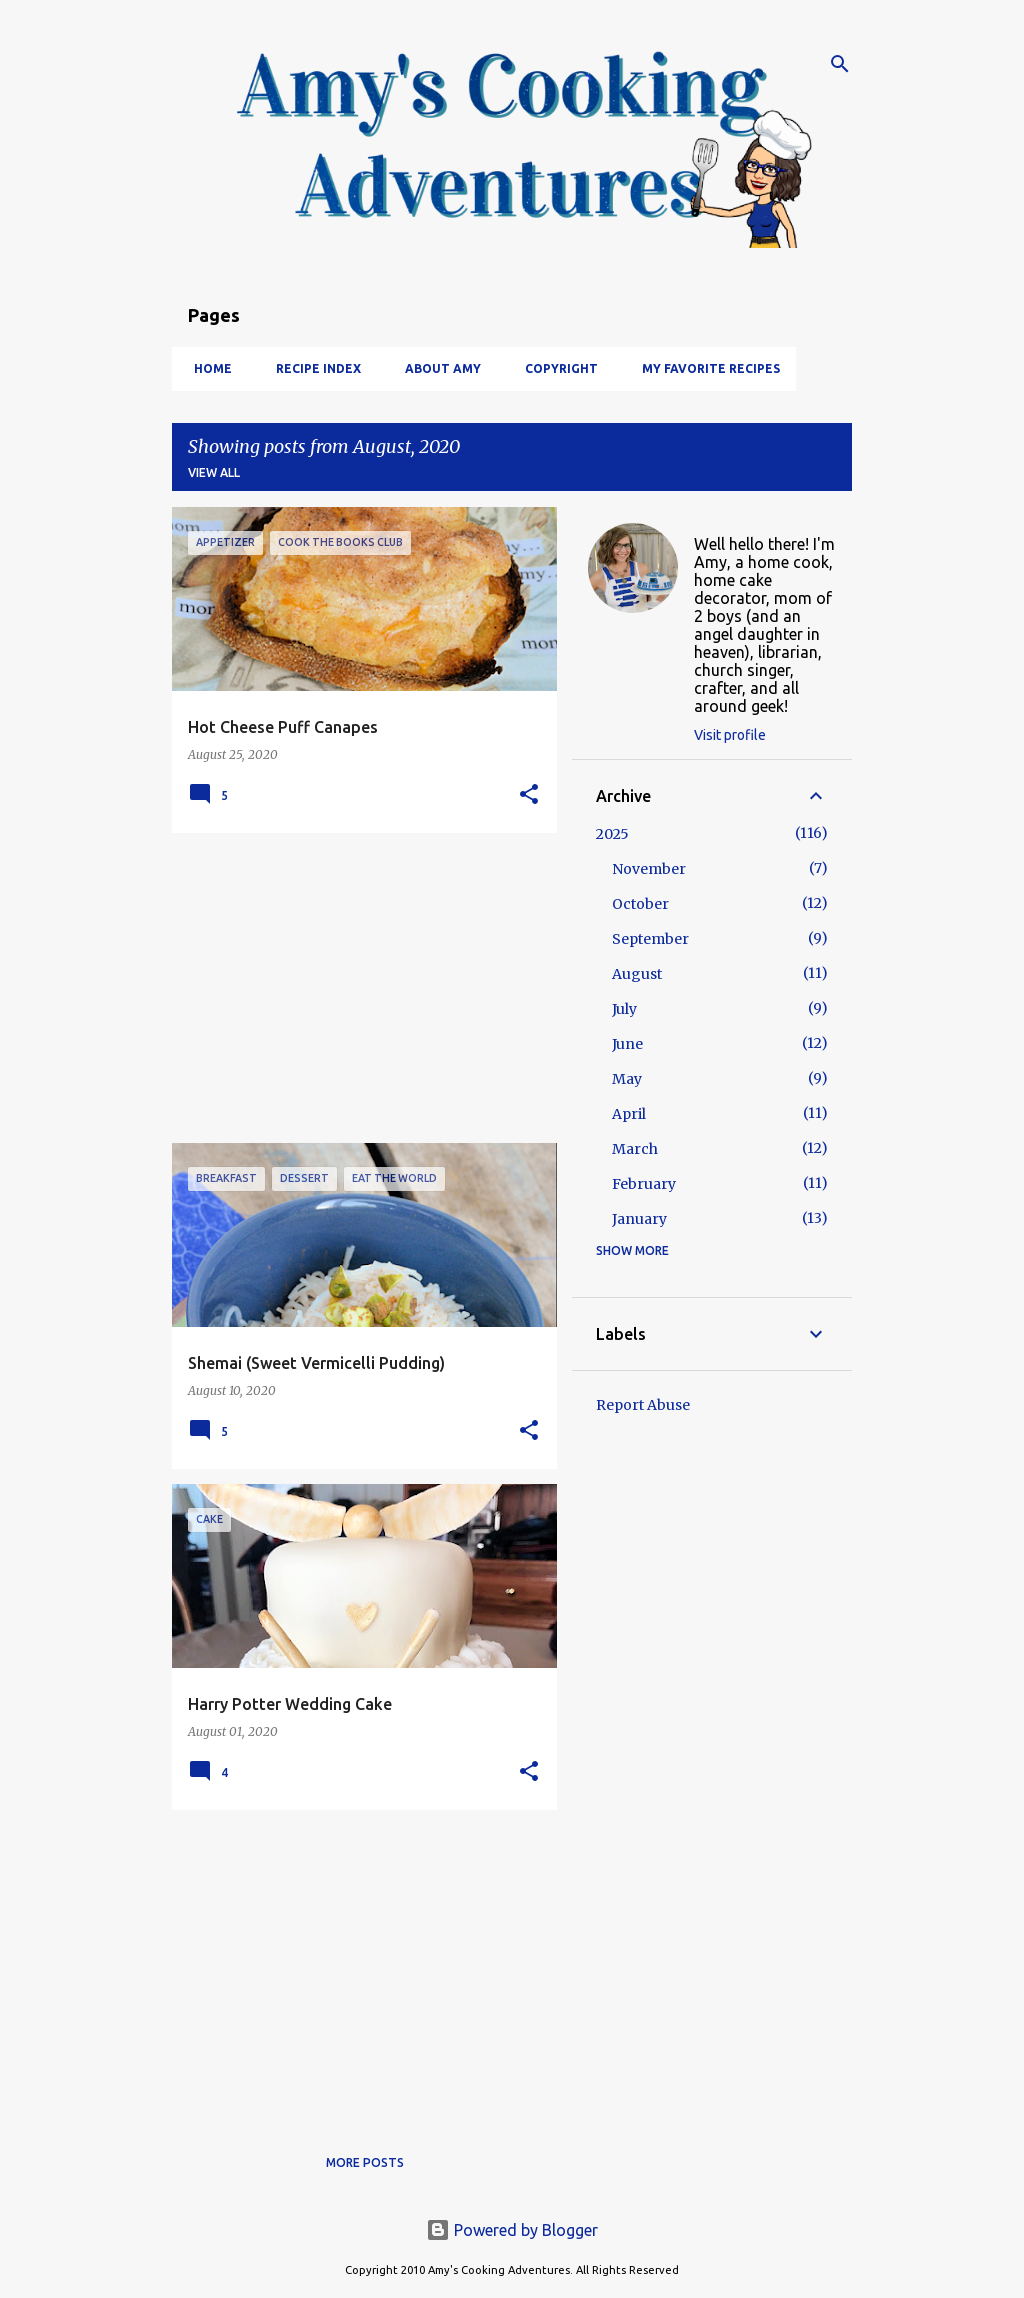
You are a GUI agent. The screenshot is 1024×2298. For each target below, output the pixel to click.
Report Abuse (643, 1405)
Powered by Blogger (512, 2230)
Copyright (555, 368)
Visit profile (730, 735)
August (637, 974)
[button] (529, 795)
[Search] (840, 64)
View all (214, 472)
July (624, 1009)
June (627, 1044)
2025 (612, 834)
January (639, 1219)
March (635, 1149)
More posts (365, 2162)
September (650, 939)
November (649, 869)
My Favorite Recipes (705, 368)
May (627, 1079)
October (640, 904)
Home (207, 368)
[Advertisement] (357, 988)
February (644, 1184)
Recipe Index (312, 368)
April (629, 1114)
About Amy (437, 368)
